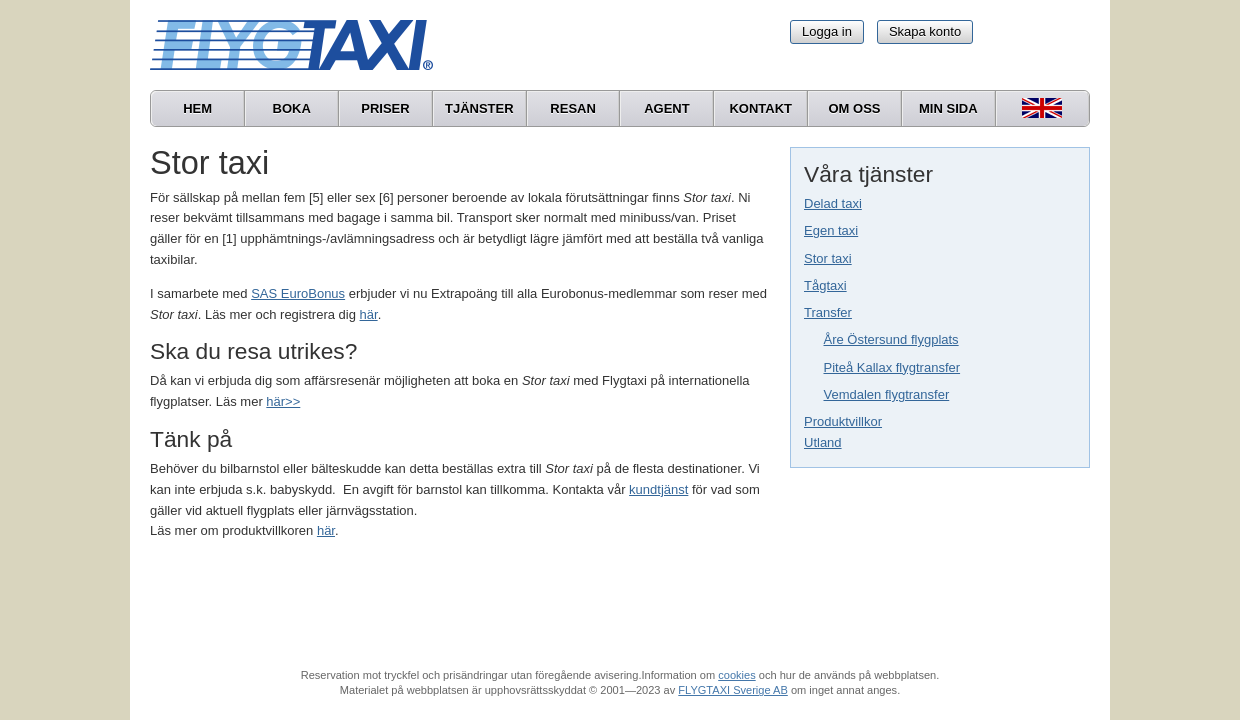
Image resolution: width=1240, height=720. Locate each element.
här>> (283, 401)
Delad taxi (833, 203)
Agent (667, 108)
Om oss (854, 108)
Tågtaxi (825, 285)
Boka (292, 108)
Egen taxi (831, 230)
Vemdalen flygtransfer (887, 394)
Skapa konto (925, 31)
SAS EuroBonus (298, 293)
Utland (823, 442)
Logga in (827, 31)
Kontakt (760, 108)
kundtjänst (658, 489)
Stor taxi (828, 258)
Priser (385, 108)
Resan (573, 108)
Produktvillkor (843, 421)
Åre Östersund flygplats (891, 339)
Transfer (828, 312)
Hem (197, 108)
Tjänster (479, 108)
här (369, 314)
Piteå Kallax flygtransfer (892, 367)
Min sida (948, 108)
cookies (736, 675)
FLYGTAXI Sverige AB (733, 690)
